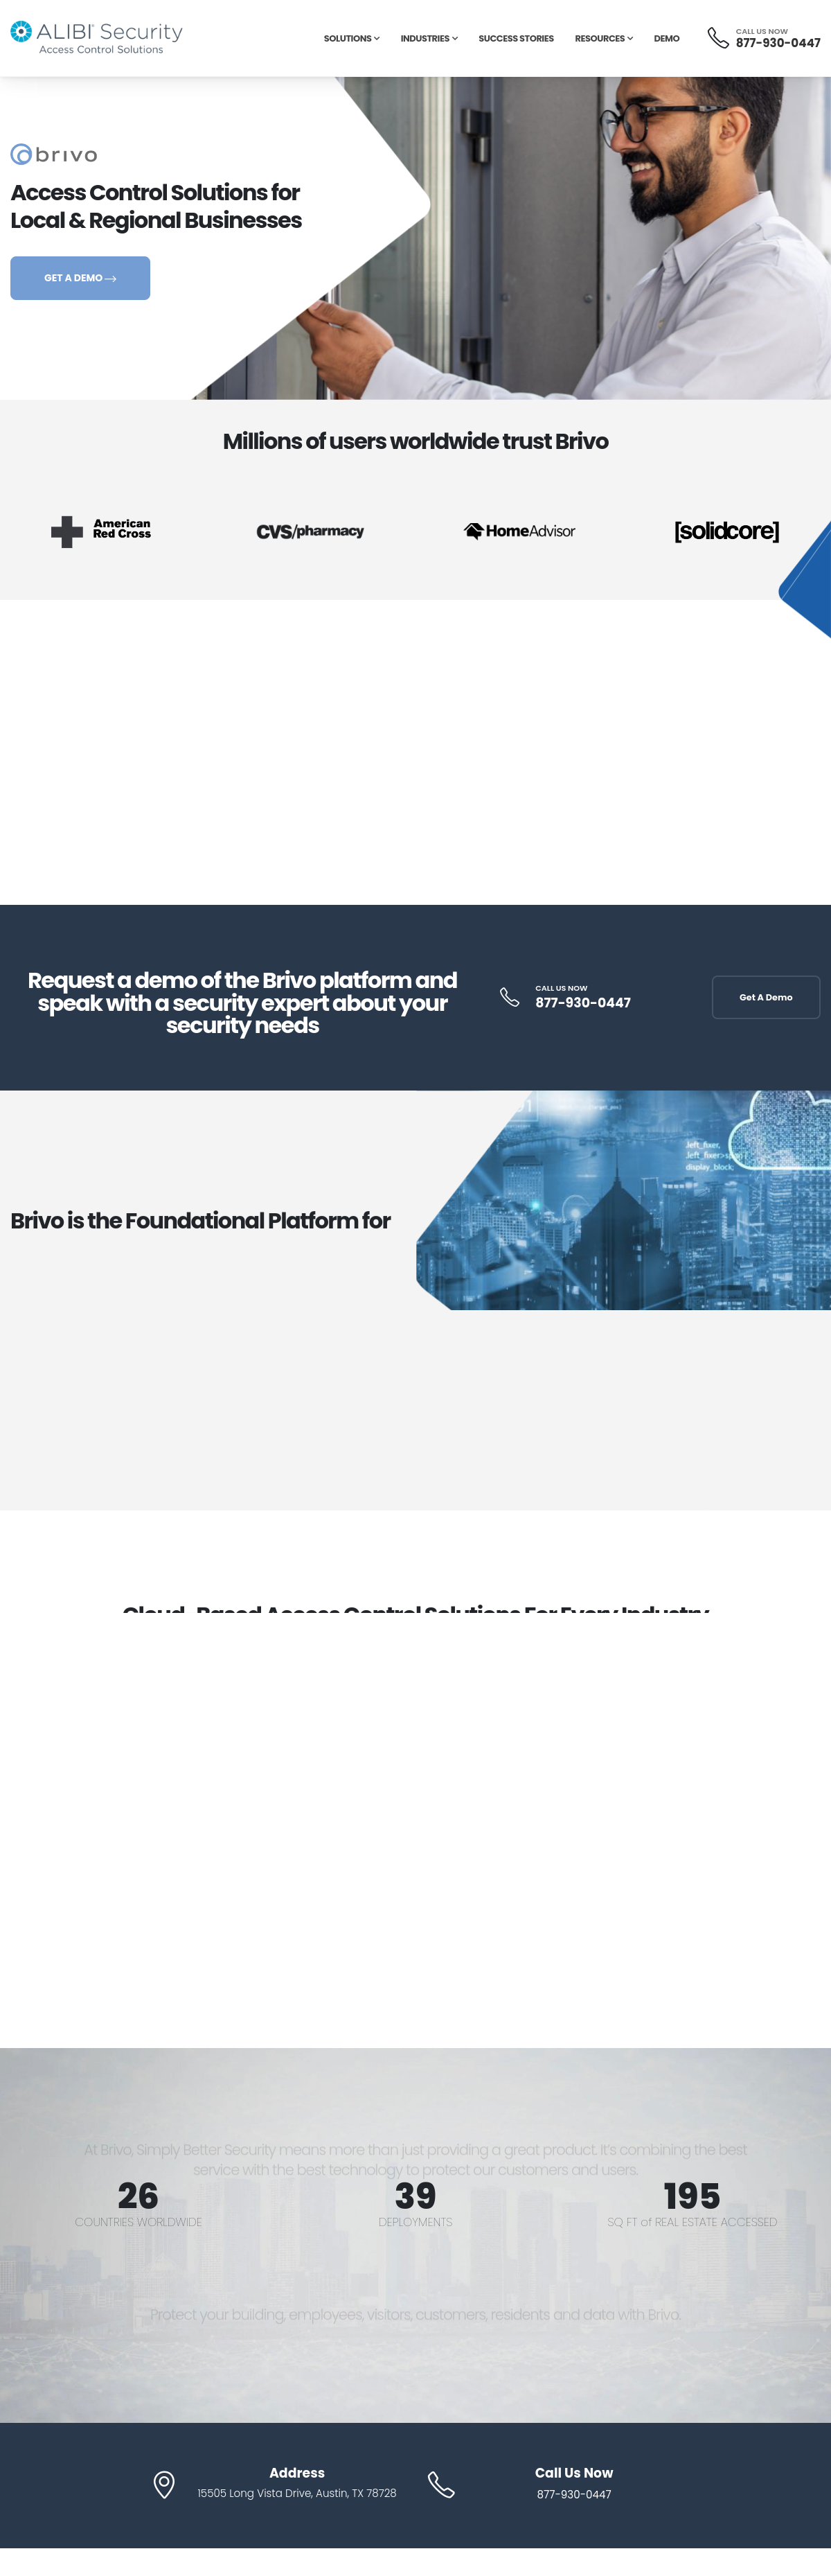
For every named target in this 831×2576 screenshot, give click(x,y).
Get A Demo (766, 997)
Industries (425, 38)
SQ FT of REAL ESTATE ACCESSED (693, 2222)
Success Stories (516, 38)
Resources (600, 38)
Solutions (348, 38)
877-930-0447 (778, 43)
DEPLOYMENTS (415, 2222)
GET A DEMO (80, 278)
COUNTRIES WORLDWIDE (138, 2222)
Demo (667, 38)
